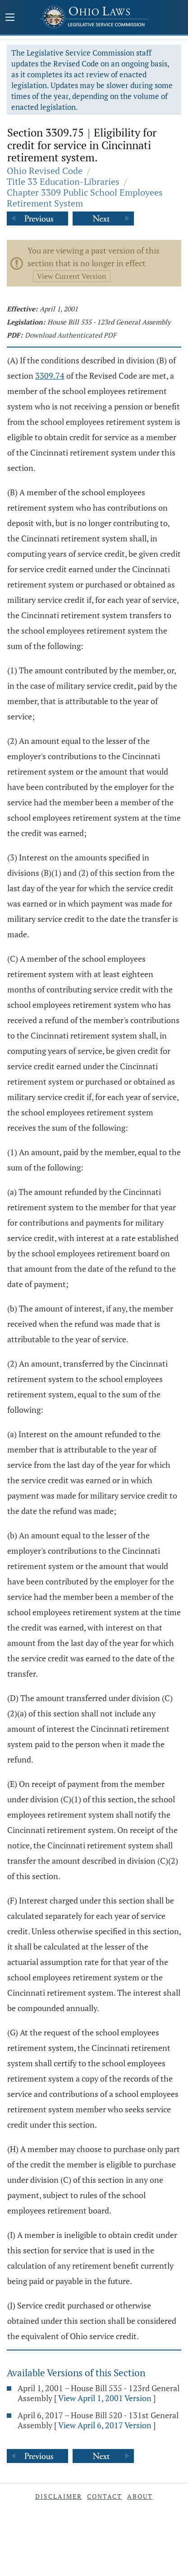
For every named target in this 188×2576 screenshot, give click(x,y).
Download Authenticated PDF (70, 334)
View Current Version (71, 276)
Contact (104, 2496)
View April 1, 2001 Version (104, 2398)
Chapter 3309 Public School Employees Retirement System (85, 197)
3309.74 (49, 375)
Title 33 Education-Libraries (63, 181)
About (140, 2496)
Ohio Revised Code (45, 171)
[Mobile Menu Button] (9, 18)
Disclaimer (58, 2496)
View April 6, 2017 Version (104, 2425)
